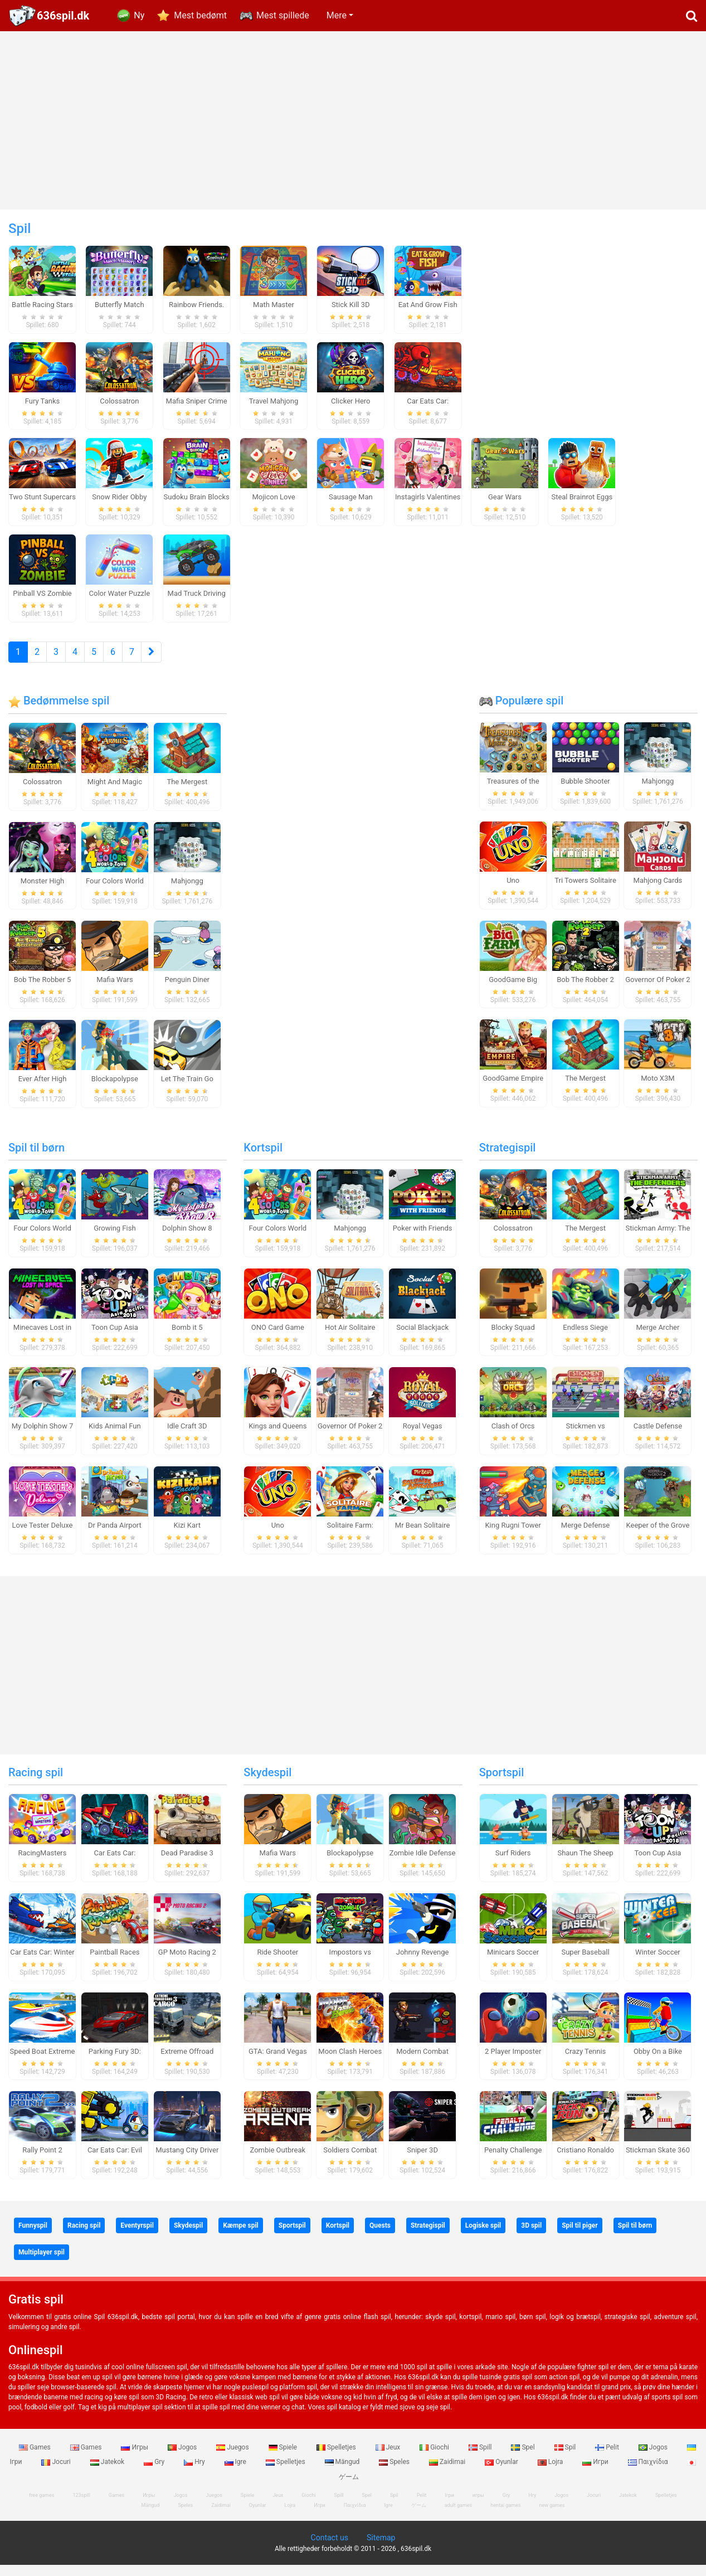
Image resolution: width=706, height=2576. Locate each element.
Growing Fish (114, 1239)
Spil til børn (36, 1158)
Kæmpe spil (241, 2236)
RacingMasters (42, 1864)
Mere (337, 15)
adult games (459, 2516)
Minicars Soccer (513, 1963)
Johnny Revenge (422, 1963)
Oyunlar (502, 2473)
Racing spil (35, 1783)
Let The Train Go (187, 1090)
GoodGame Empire (513, 1089)
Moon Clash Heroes (350, 2062)
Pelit (608, 2458)
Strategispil (507, 1158)
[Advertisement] (353, 120)
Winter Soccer (657, 1963)
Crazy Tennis (585, 2062)
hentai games (505, 2516)
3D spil (531, 2236)
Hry (195, 2473)
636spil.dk (63, 15)
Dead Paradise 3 (187, 1864)
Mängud (343, 2473)
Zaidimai (448, 2473)
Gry (155, 2473)
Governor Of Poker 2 (657, 990)
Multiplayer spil (41, 2263)
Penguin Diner (187, 990)
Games (35, 2458)
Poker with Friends (422, 1239)
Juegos (233, 2458)
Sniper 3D (422, 2161)
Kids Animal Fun (115, 1437)
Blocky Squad (513, 1338)
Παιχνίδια (649, 2473)
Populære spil (521, 711)
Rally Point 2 (42, 2161)
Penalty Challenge (513, 2161)
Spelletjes (337, 2458)
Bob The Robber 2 (585, 990)
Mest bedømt (200, 15)
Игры (135, 2458)
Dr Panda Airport (115, 1536)
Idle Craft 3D (187, 1437)
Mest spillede (282, 15)
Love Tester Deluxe (42, 1536)
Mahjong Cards (658, 891)
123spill (81, 2506)
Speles (395, 2473)
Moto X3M (657, 1089)
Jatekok (108, 2473)
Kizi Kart (187, 1536)
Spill (481, 2458)
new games (551, 2516)
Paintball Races (114, 1963)
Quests (380, 2236)
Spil (566, 2458)
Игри (596, 2473)
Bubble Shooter (585, 792)
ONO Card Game (277, 1338)
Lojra (551, 2473)
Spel (523, 2458)
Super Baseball (585, 1963)
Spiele (284, 2458)
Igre (236, 2473)
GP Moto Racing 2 (187, 1963)
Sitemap (381, 2548)
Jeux (389, 2458)
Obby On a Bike (658, 2062)
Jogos (183, 2458)
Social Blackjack (422, 1338)
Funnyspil (32, 2236)
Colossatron (42, 793)
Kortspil (263, 1158)
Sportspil (501, 1783)
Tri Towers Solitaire (585, 891)
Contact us (329, 2548)
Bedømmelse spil (58, 711)
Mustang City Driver (186, 2161)
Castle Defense (658, 1437)
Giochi (435, 2458)
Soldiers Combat (350, 2161)
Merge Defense (585, 1536)
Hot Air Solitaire (350, 1338)
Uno (513, 891)
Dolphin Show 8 (187, 1239)
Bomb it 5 (187, 1338)
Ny (139, 15)
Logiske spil (483, 2236)
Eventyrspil (137, 2236)
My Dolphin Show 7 (42, 1437)
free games (41, 2506)
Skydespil (267, 1783)
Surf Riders (513, 1864)
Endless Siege (585, 1338)
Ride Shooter (277, 1963)
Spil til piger (580, 2236)
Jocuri (56, 2473)
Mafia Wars (114, 990)
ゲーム (418, 2516)
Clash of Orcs (513, 1437)
